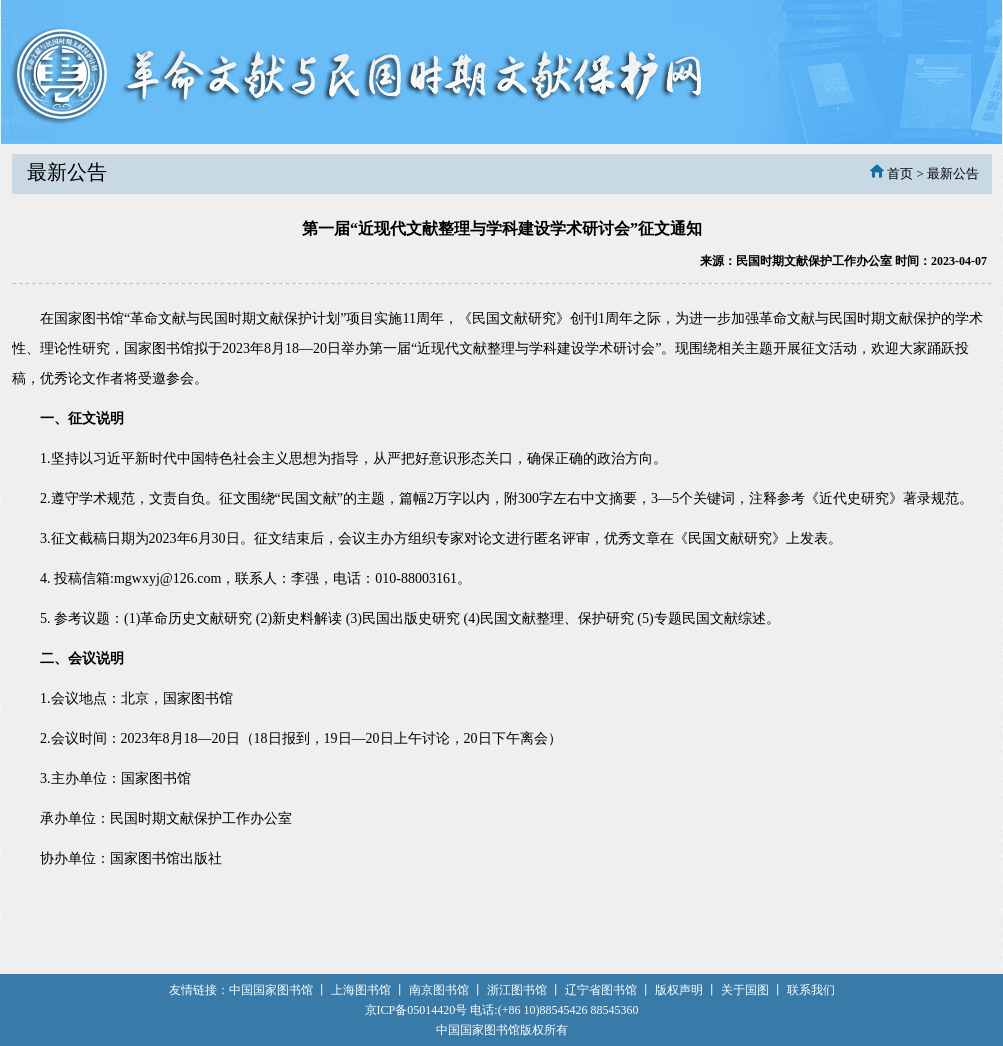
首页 (900, 173)
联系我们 (811, 990)
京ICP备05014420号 (416, 1010)
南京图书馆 (439, 990)
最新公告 (953, 173)
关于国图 (745, 990)
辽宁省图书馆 (601, 990)
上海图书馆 (361, 990)
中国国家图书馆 (271, 990)
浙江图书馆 (517, 990)
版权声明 (679, 990)
